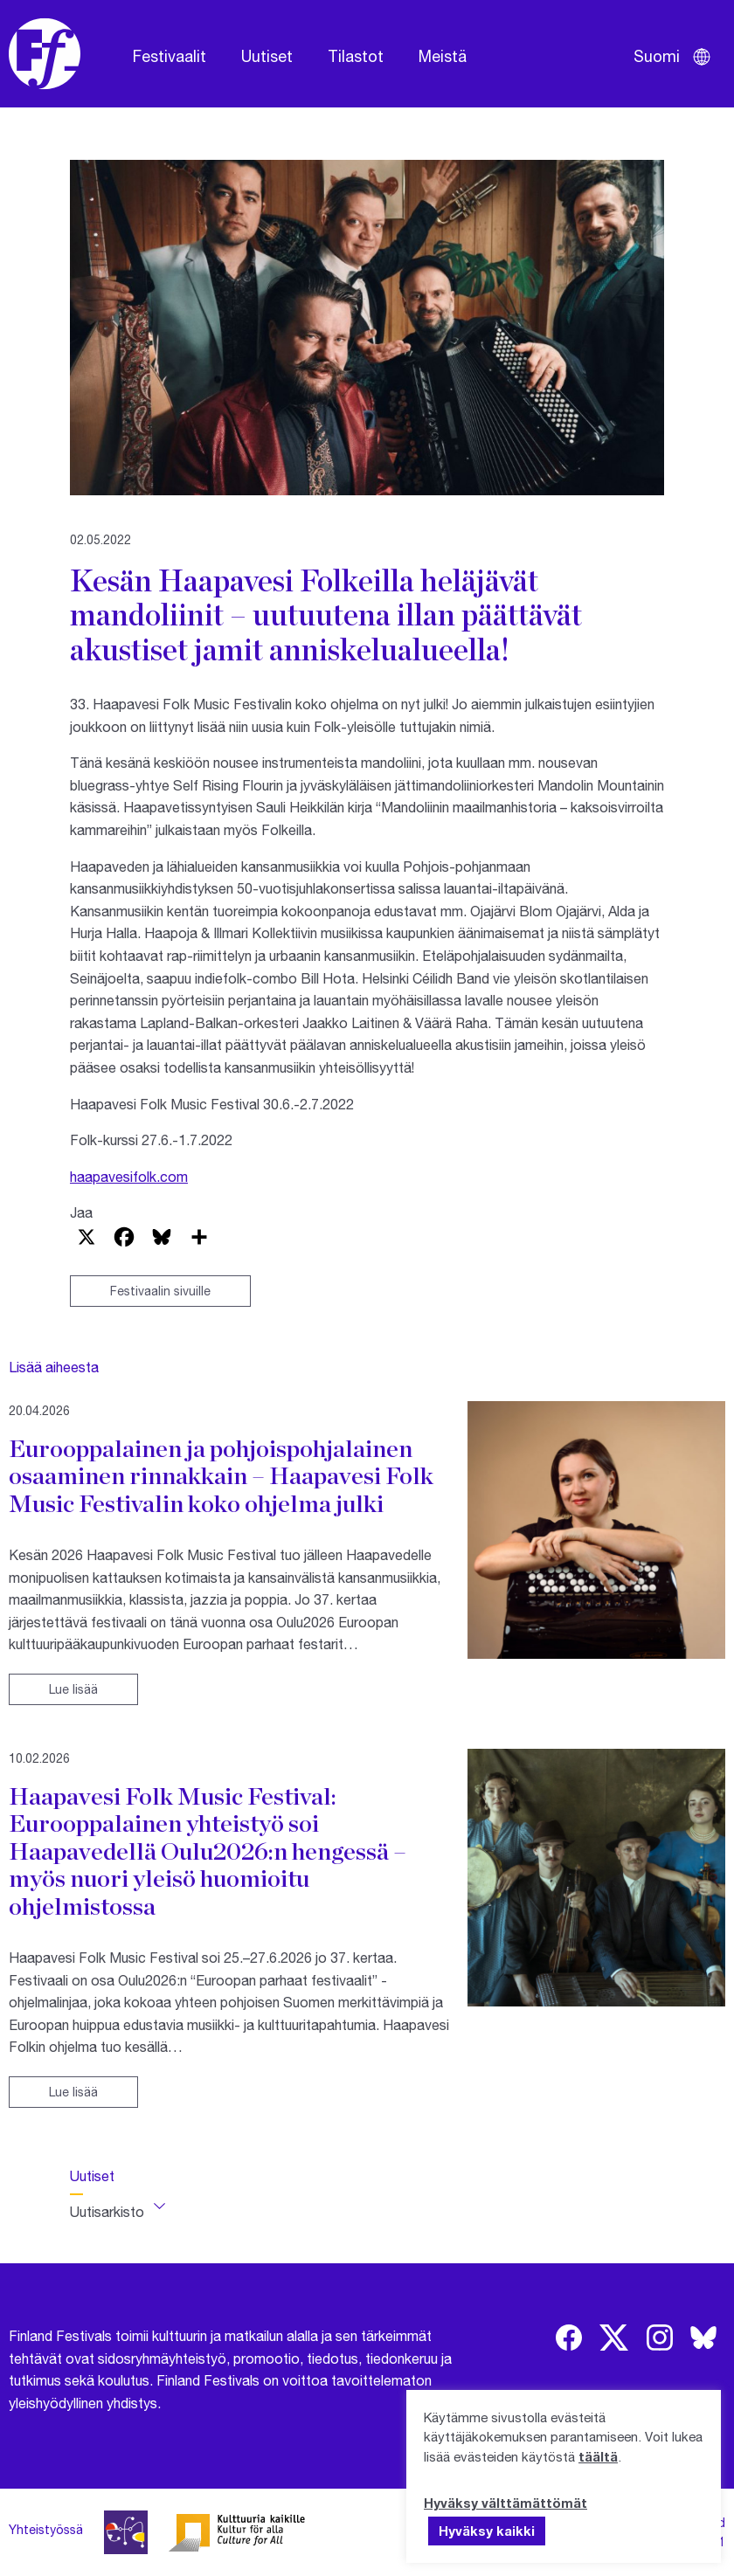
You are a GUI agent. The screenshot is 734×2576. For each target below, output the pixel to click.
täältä (598, 2456)
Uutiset (267, 56)
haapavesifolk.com (129, 1176)
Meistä (443, 56)
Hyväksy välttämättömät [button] (505, 2502)
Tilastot (356, 56)
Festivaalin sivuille (160, 1290)
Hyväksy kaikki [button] (487, 2530)
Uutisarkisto (107, 2211)
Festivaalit (169, 56)
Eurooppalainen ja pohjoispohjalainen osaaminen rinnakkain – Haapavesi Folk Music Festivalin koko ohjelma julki (221, 1475)
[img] (569, 2337)
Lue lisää (73, 1689)
